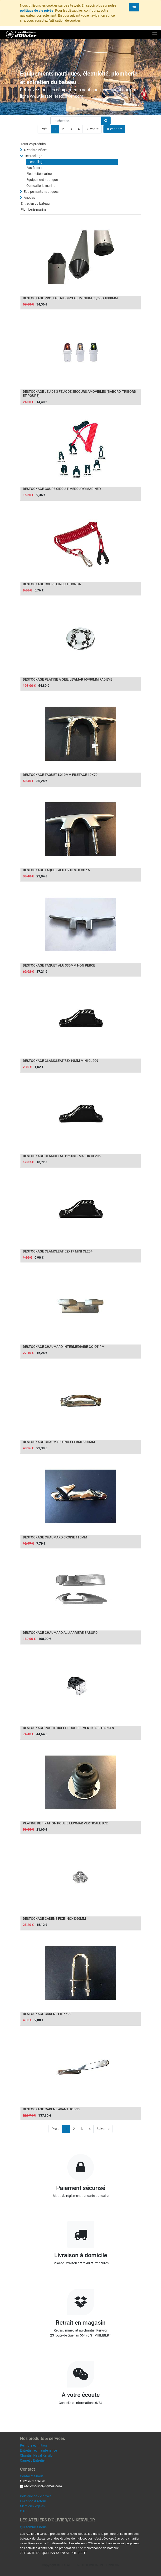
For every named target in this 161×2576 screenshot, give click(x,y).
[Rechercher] (106, 121)
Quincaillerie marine (40, 186)
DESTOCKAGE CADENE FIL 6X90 (47, 2014)
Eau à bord (34, 168)
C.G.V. (24, 2511)
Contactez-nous (32, 2476)
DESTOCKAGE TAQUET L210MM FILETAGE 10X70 (60, 775)
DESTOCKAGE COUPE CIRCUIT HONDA (52, 584)
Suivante (92, 129)
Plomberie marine (33, 209)
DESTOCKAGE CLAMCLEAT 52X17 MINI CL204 (58, 1251)
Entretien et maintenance (38, 2450)
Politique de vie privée (35, 2496)
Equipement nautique (42, 180)
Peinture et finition (33, 2445)
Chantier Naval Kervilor (37, 2455)
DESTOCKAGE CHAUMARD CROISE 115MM (55, 1537)
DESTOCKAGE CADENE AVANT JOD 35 (51, 2109)
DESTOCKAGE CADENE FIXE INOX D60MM (54, 1918)
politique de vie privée (37, 10)
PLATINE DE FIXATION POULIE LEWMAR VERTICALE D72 (65, 1823)
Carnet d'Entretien (33, 2460)
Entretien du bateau (35, 203)
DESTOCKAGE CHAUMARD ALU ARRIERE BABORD (60, 1632)
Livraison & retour (33, 2501)
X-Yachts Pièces (35, 150)
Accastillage (35, 162)
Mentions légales (32, 2506)
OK (134, 7)
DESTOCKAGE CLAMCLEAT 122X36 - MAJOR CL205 (62, 1156)
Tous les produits (33, 144)
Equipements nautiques (41, 191)
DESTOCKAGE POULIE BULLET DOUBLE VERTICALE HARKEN (68, 1728)
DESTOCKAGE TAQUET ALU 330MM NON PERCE (59, 965)
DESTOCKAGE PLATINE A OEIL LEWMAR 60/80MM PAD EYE (67, 679)
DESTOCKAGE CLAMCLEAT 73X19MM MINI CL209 (60, 1061)
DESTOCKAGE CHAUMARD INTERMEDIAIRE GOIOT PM (63, 1347)
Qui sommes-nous (33, 2527)
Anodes (29, 197)
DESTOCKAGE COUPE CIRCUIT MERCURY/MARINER (62, 489)
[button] (114, 129)
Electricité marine (39, 174)
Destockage (33, 156)
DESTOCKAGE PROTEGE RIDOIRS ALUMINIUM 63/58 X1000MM (70, 298)
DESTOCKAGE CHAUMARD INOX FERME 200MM (59, 1442)
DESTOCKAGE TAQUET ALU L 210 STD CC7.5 (56, 870)
